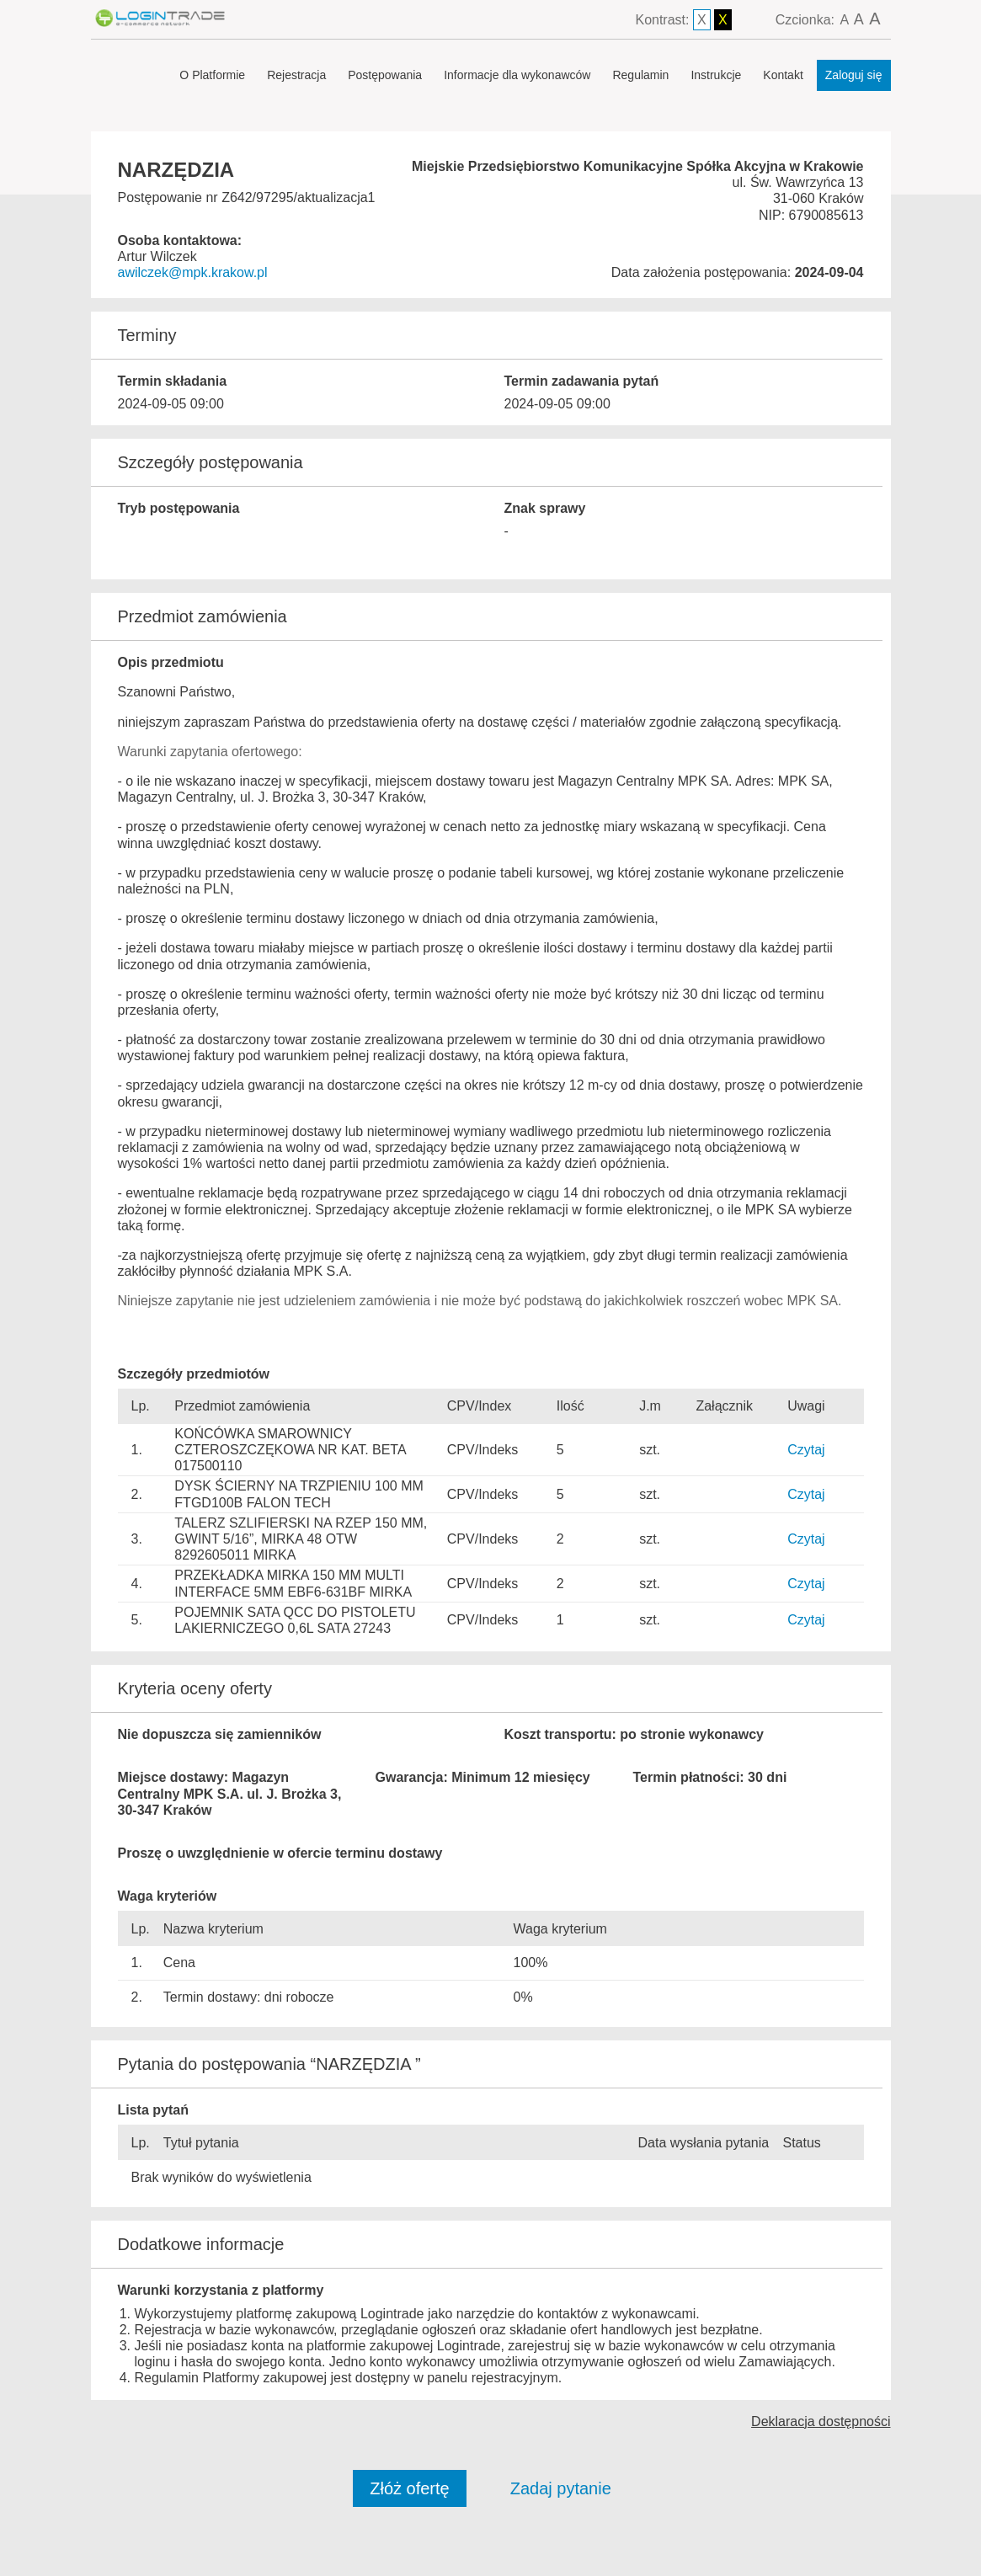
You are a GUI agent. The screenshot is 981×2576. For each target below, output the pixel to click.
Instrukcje (715, 75)
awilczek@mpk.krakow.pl (193, 272)
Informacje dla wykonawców (517, 75)
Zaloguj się (853, 75)
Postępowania (385, 75)
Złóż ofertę (409, 2488)
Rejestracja (296, 75)
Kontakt (782, 75)
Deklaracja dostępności (820, 2421)
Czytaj (805, 1450)
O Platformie (212, 75)
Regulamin (640, 75)
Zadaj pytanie (560, 2488)
